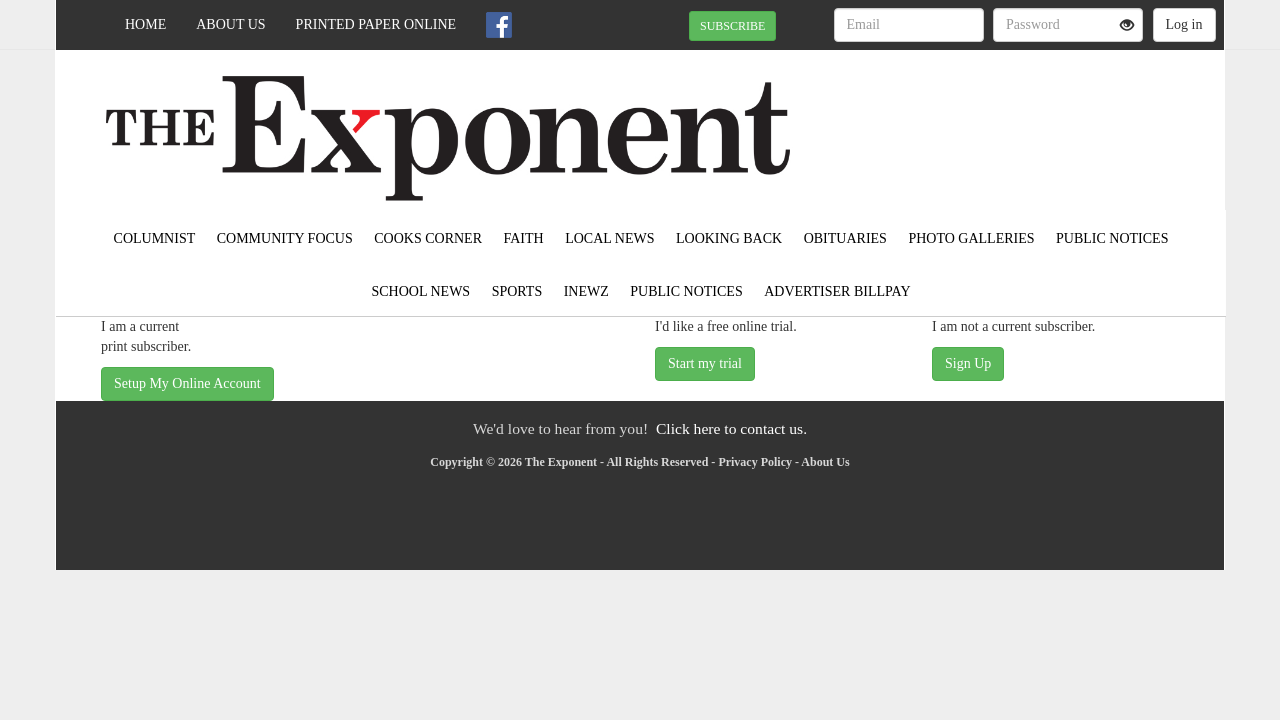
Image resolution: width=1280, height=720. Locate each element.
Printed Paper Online (376, 24)
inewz (586, 291)
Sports (517, 291)
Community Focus (285, 238)
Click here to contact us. (731, 428)
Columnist (155, 238)
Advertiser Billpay (837, 291)
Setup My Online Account (187, 383)
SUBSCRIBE (732, 26)
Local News (609, 238)
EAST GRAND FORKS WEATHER (1041, 120)
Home (145, 24)
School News (421, 291)
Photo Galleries (971, 238)
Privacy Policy (755, 462)
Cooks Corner (428, 238)
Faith (523, 238)
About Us (230, 24)
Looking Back (729, 238)
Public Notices (1112, 238)
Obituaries (845, 238)
